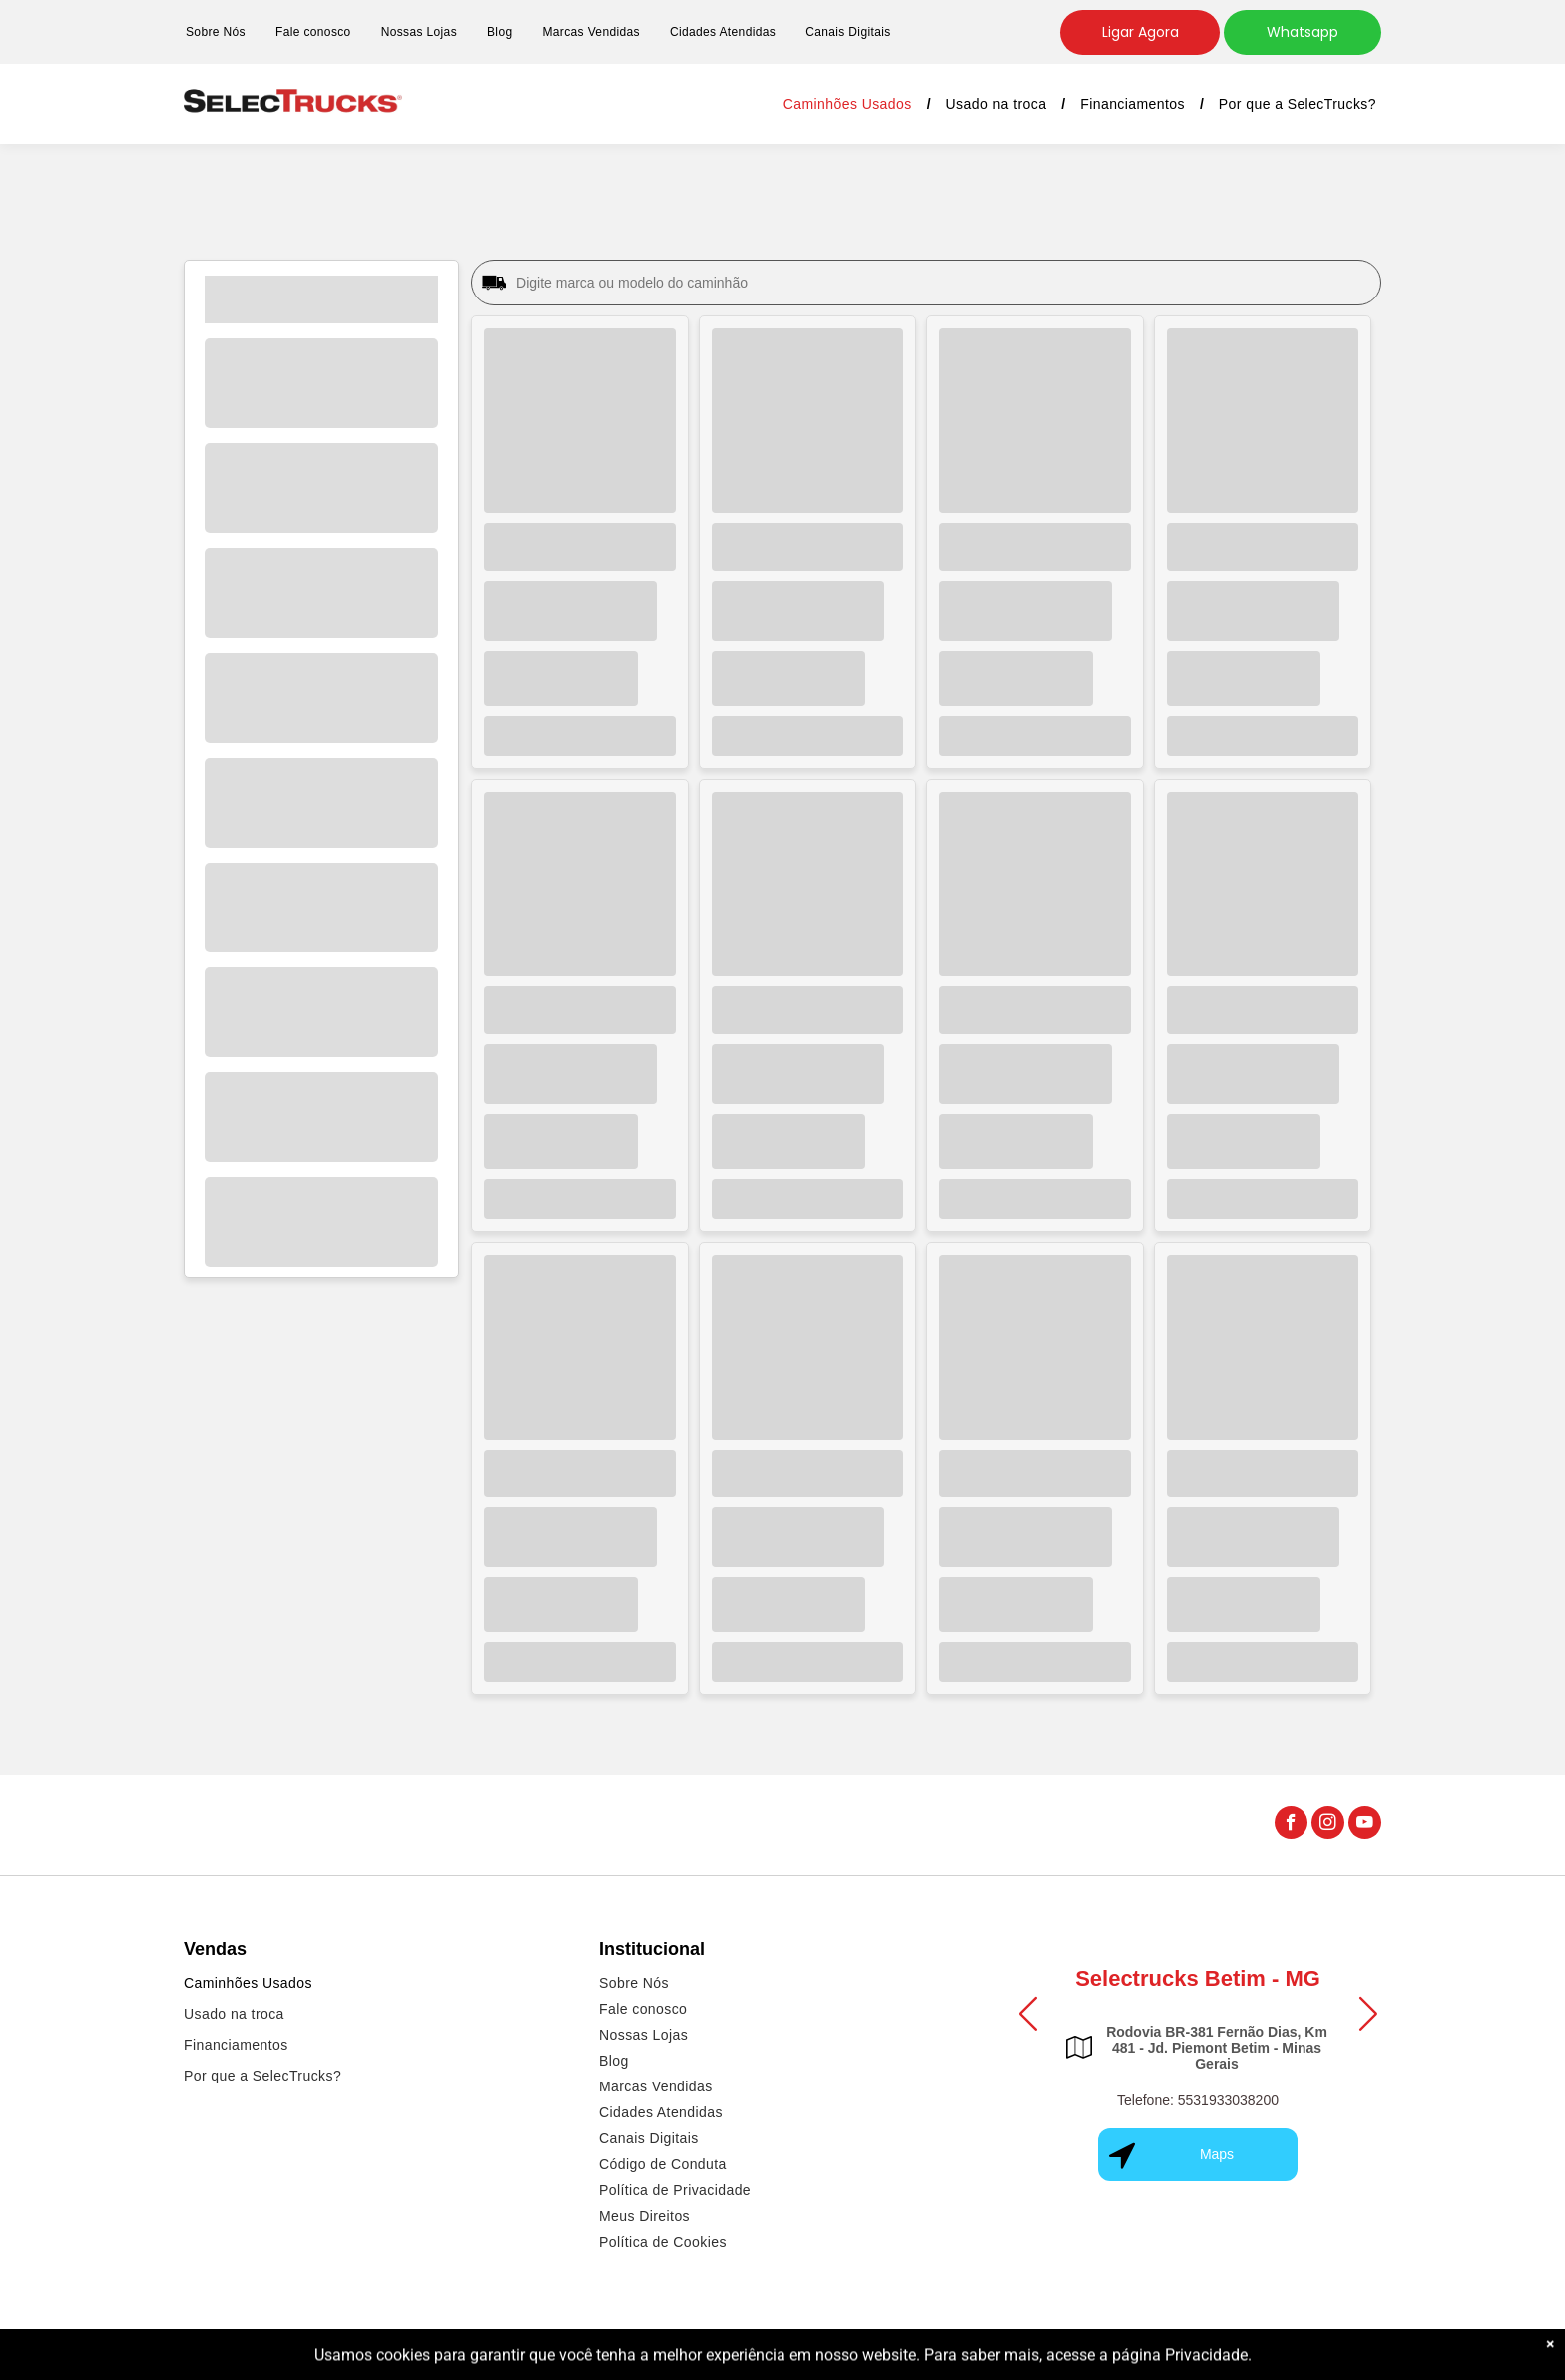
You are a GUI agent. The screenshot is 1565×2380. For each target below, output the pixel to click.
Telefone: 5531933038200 (1198, 2100)
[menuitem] (216, 32)
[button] (1027, 2013)
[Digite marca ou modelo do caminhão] (943, 283)
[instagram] (1327, 1825)
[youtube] (1364, 1825)
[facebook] (1291, 1825)
